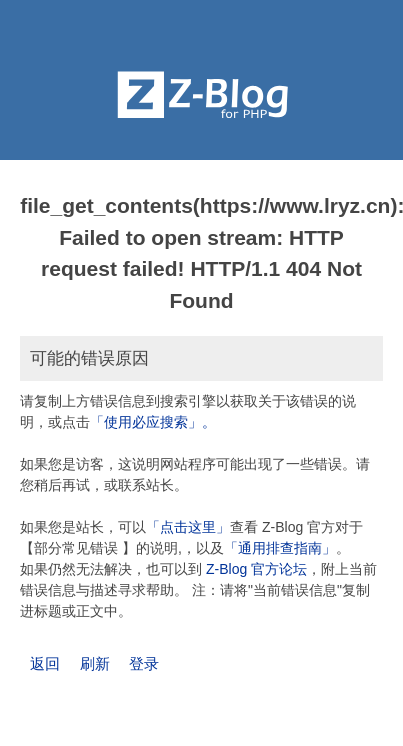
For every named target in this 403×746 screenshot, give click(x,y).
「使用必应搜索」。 (153, 422)
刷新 (95, 663)
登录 (144, 663)
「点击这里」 (188, 527)
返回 (45, 663)
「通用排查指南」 (280, 548)
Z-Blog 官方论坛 (256, 569)
